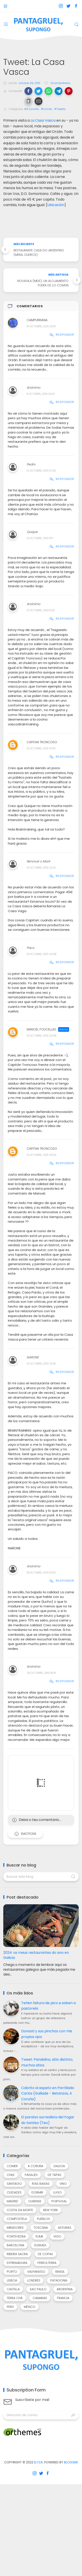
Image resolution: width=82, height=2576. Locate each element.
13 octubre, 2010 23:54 (41, 1155)
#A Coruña (31, 109)
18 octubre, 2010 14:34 (41, 1572)
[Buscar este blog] (41, 1876)
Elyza (38, 2462)
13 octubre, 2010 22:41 (41, 867)
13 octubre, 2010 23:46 (41, 1035)
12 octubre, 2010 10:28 (41, 470)
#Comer (46, 109)
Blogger (71, 2462)
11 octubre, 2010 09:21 (41, 394)
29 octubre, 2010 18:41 (41, 1673)
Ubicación (55, 204)
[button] (28, 91)
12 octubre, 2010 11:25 (41, 610)
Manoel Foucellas (41, 1029)
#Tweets (60, 109)
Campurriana (37, 320)
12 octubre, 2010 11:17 (40, 538)
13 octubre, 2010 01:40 (41, 748)
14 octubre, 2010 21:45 (41, 1363)
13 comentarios (60, 83)
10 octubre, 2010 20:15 (41, 326)
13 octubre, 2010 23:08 (41, 954)
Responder (61, 335)
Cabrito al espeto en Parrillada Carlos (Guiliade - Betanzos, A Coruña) (47, 2093)
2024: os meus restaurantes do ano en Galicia (36, 1955)
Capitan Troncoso (42, 742)
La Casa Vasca (43, 120)
